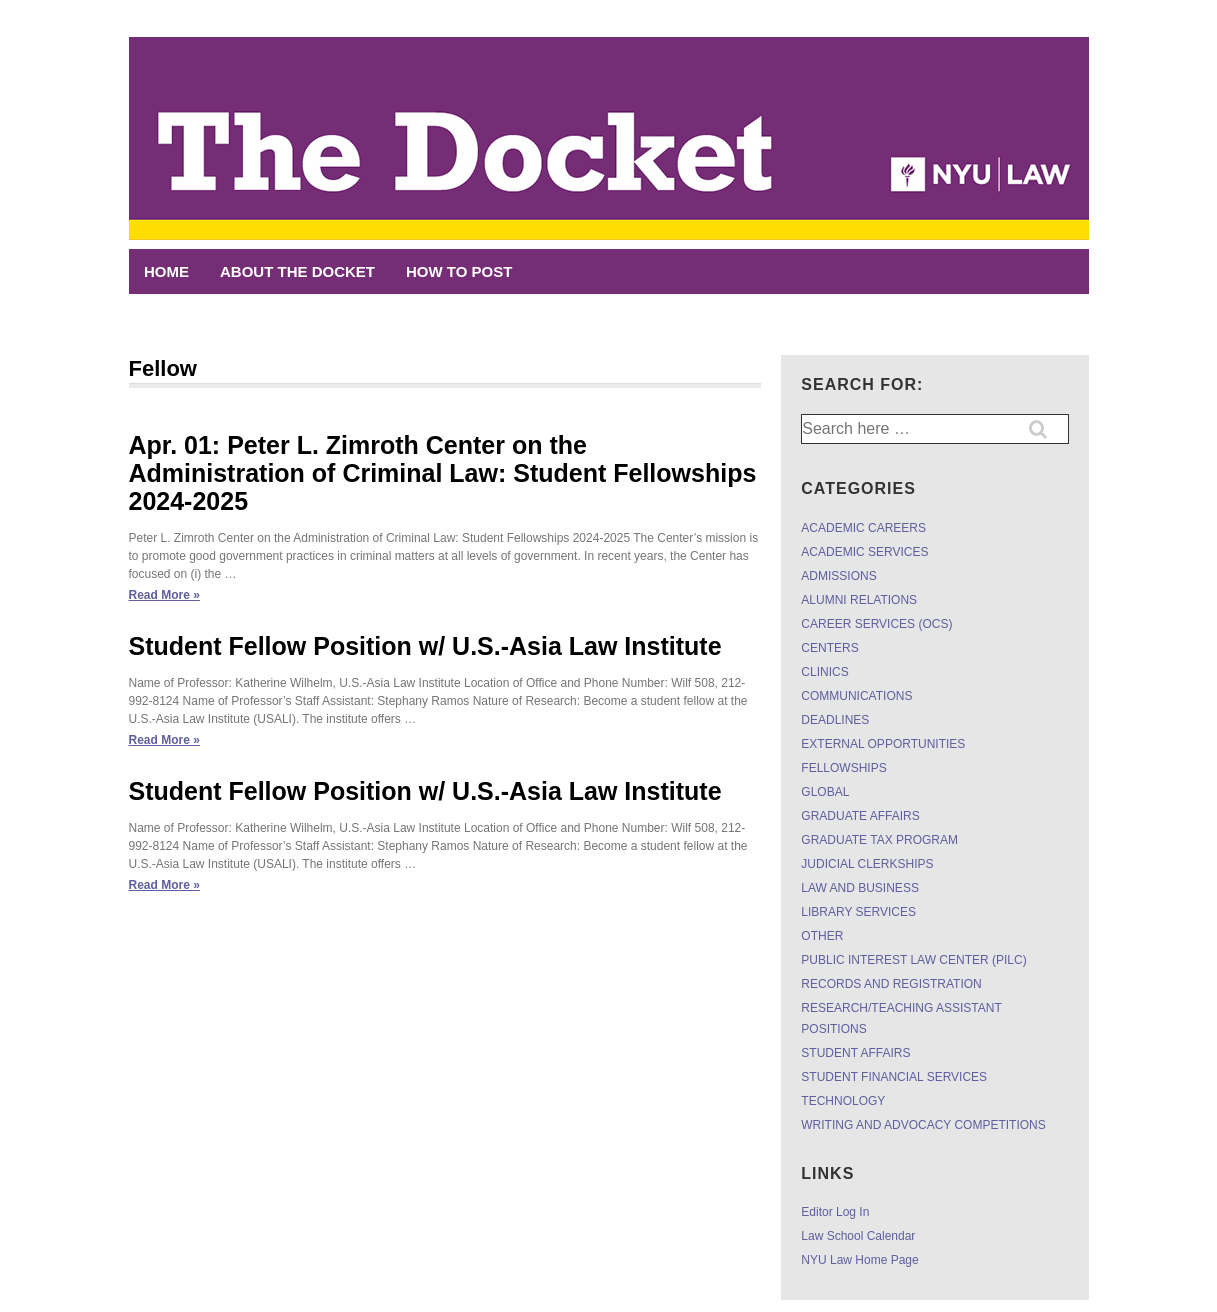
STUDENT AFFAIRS (855, 1053)
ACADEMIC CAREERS (863, 528)
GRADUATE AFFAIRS (860, 816)
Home (166, 271)
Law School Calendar (858, 1236)
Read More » (164, 595)
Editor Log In (835, 1212)
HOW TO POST (459, 271)
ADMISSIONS (838, 576)
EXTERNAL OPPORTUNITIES (883, 744)
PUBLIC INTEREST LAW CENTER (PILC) (913, 960)
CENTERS (829, 648)
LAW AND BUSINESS (860, 888)
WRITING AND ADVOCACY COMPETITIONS (923, 1125)
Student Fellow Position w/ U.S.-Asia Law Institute (425, 646)
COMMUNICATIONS (856, 696)
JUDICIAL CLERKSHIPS (867, 864)
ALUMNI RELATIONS (859, 600)
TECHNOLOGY (843, 1101)
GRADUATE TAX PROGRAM (879, 840)
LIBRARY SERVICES (858, 912)
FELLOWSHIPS (843, 768)
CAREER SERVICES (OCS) (876, 624)
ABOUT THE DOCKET (297, 271)
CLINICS (824, 672)
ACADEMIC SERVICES (864, 552)
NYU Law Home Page (859, 1260)
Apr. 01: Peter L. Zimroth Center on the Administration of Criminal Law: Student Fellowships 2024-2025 (443, 473)
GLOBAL (825, 792)
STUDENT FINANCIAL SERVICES (894, 1077)
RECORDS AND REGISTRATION (891, 984)
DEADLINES (835, 720)
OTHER (822, 936)
